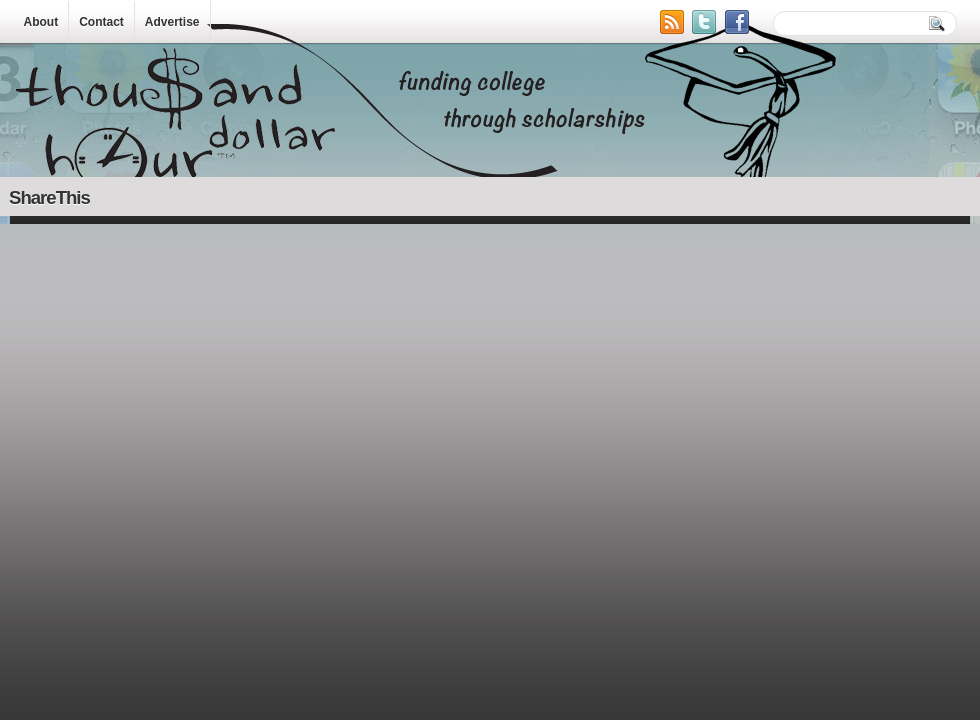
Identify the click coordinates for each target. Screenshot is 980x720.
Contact (101, 22)
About (41, 22)
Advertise (172, 22)
